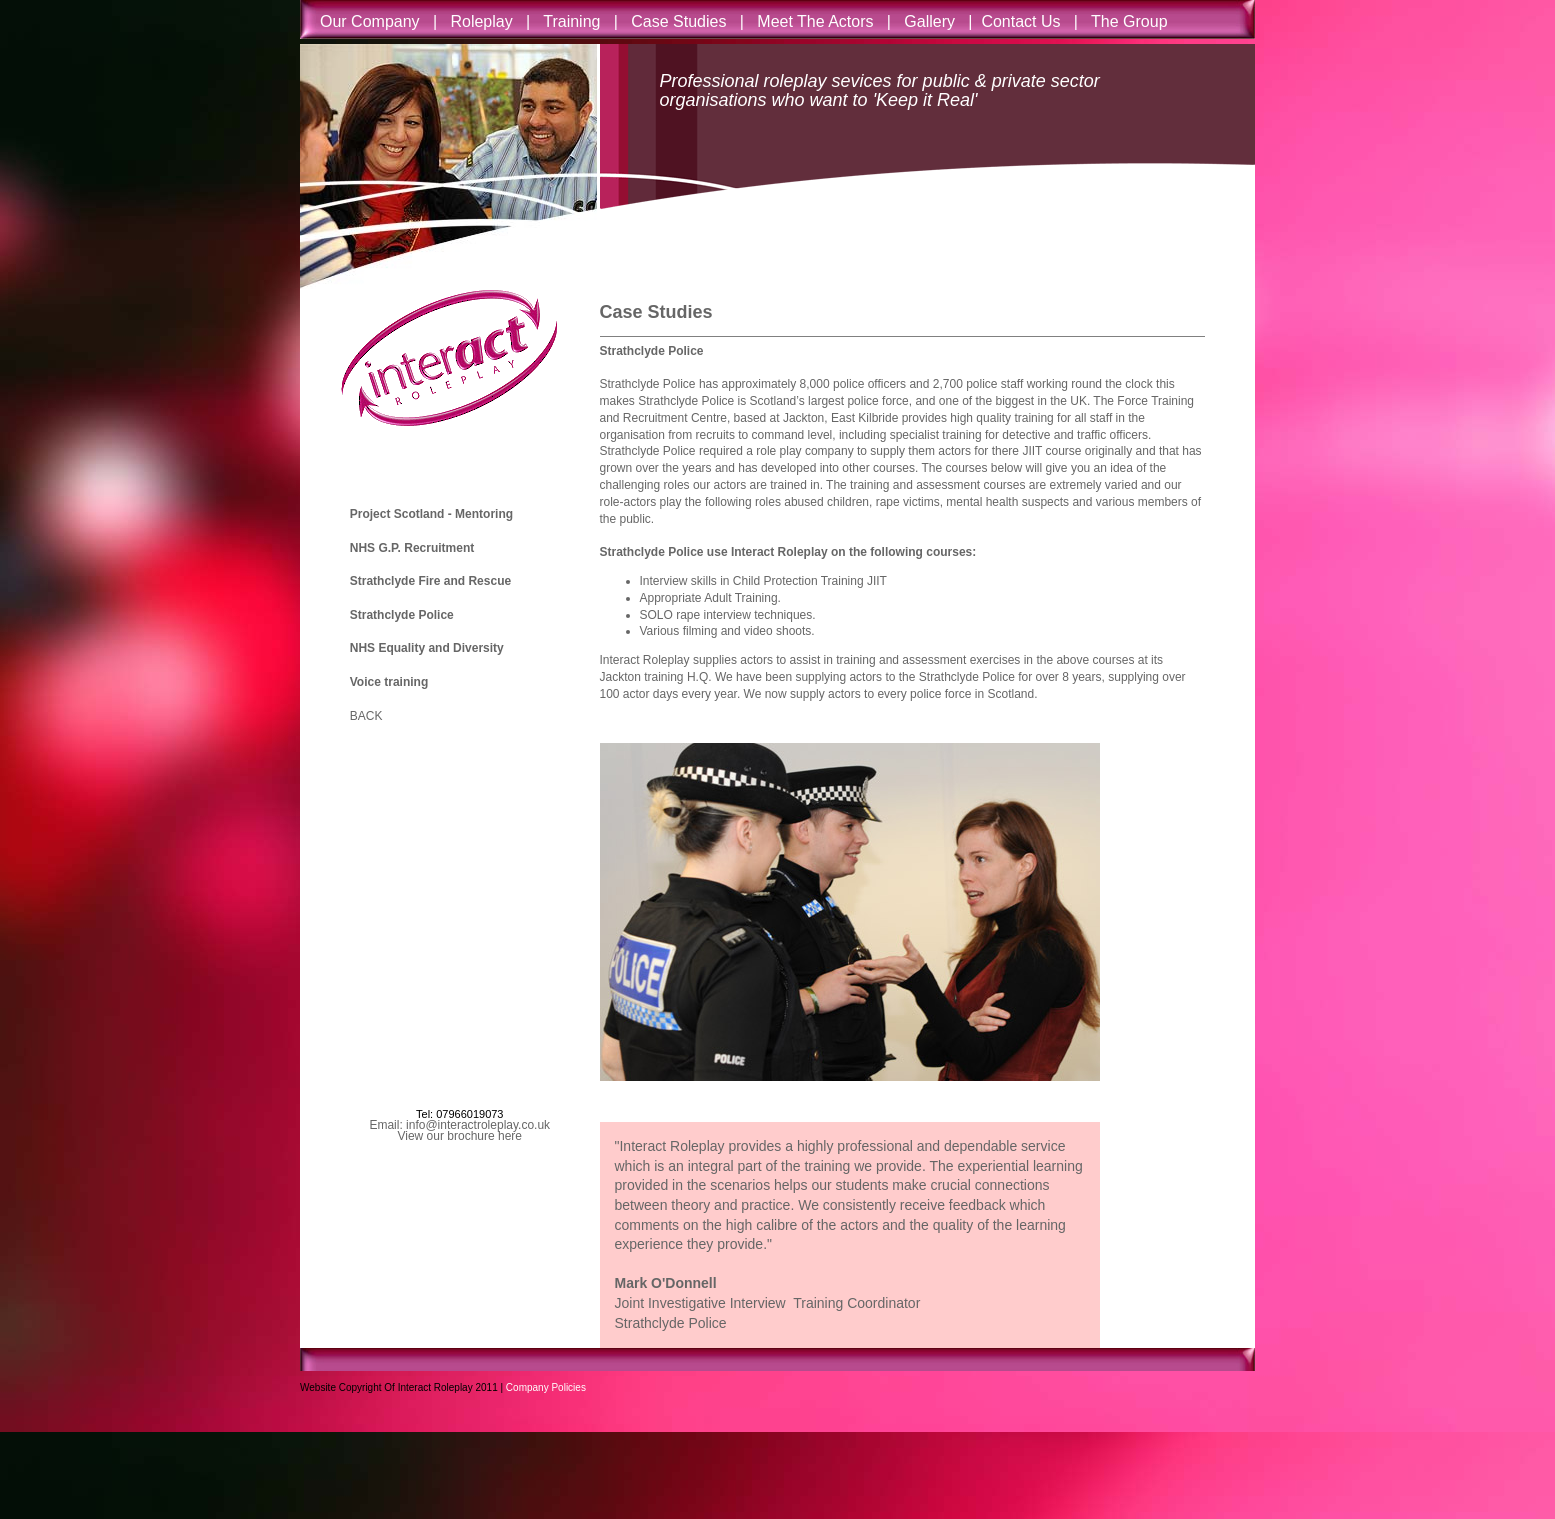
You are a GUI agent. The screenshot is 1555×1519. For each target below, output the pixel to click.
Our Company (376, 21)
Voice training (389, 682)
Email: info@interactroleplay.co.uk (459, 1125)
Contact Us (1020, 21)
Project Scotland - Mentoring (431, 514)
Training (574, 21)
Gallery (931, 21)
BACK (366, 716)
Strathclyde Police (402, 615)
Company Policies (546, 1387)
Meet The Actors (815, 21)
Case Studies (678, 21)
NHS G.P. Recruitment (412, 548)
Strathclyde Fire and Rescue (430, 581)
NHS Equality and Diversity (427, 648)
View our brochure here (459, 1136)
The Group (1129, 21)
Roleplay (481, 21)
